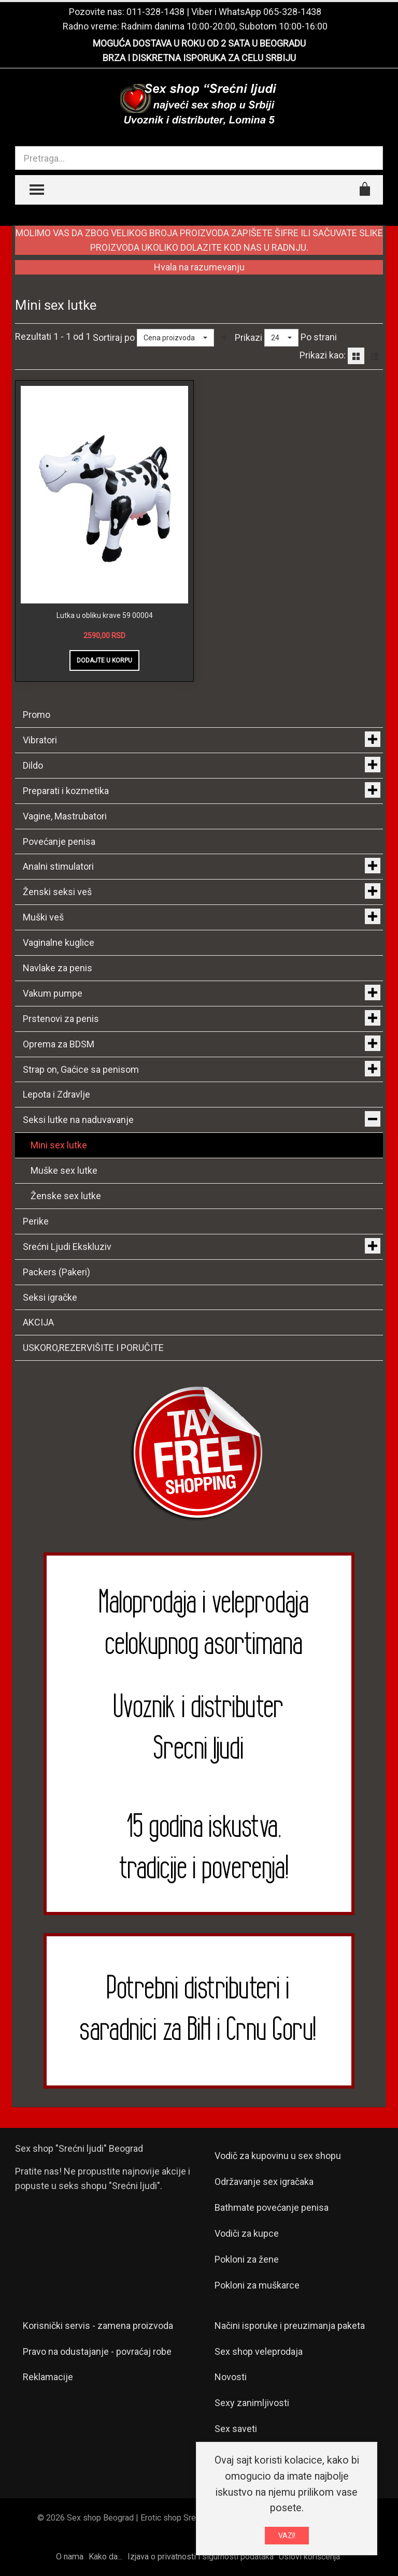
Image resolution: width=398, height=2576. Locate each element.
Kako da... (105, 2556)
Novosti (231, 2376)
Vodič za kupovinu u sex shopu (278, 2155)
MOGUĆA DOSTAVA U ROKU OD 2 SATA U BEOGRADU (199, 43)
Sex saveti (236, 2428)
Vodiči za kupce (247, 2233)
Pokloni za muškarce (257, 2285)
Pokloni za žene (247, 2259)
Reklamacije (48, 2376)
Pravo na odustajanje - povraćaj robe (97, 2351)
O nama (69, 2556)
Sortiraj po (114, 337)
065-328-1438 (292, 11)
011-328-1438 (155, 11)
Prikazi (248, 337)
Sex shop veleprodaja (259, 2351)
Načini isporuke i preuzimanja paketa (290, 2325)
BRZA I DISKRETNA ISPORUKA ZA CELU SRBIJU (199, 57)
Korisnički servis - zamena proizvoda (98, 2325)
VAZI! (286, 2535)
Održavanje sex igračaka (264, 2181)
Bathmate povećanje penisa (272, 2207)
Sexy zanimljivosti (252, 2402)
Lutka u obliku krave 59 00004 (104, 615)
